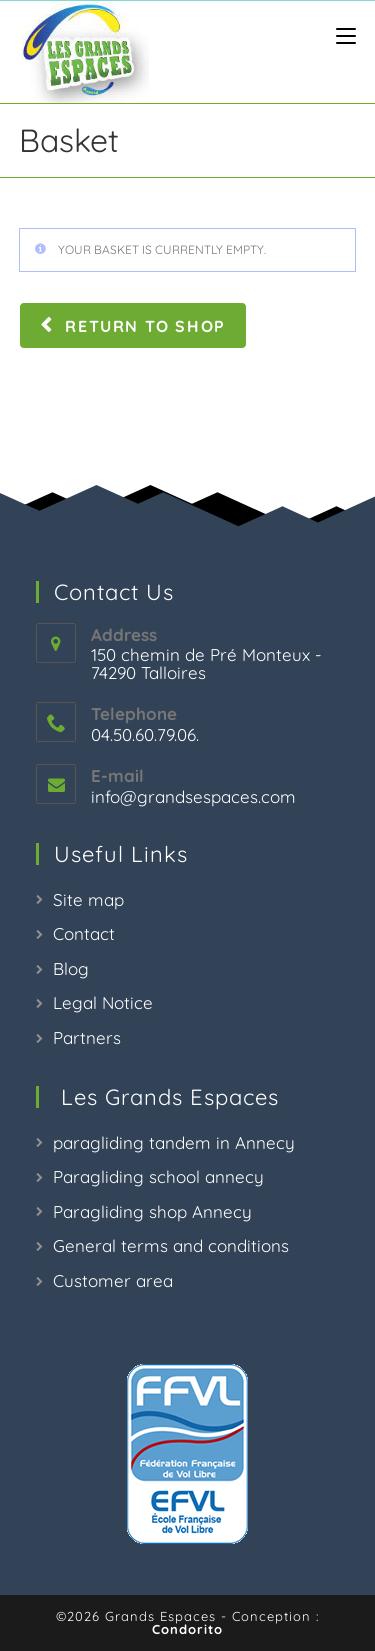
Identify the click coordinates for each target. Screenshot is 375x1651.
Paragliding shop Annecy (152, 1211)
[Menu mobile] (338, 36)
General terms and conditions (171, 1245)
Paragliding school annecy (158, 1176)
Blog (71, 968)
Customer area (113, 1280)
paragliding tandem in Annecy (174, 1142)
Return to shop (143, 326)
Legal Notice (103, 1002)
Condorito (187, 1629)
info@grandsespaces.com (193, 796)
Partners (87, 1037)
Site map (88, 899)
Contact (84, 933)
